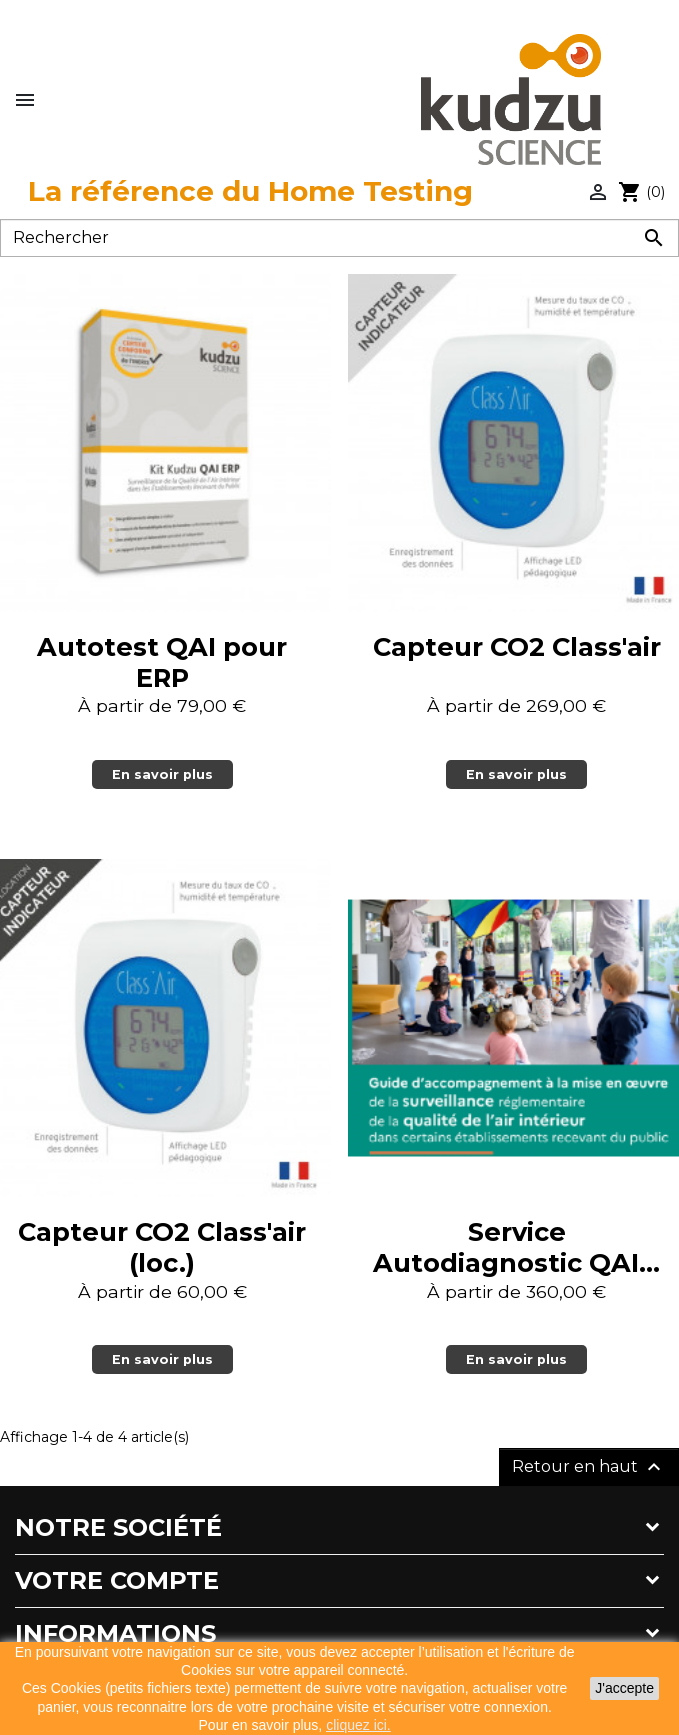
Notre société (118, 1527)
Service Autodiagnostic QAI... (516, 1247)
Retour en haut (589, 1467)
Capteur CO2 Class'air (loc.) (162, 1247)
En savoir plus (162, 774)
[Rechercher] (339, 238)
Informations (115, 1633)
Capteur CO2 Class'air (517, 646)
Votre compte (117, 1580)
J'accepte (624, 1688)
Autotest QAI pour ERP (162, 662)
